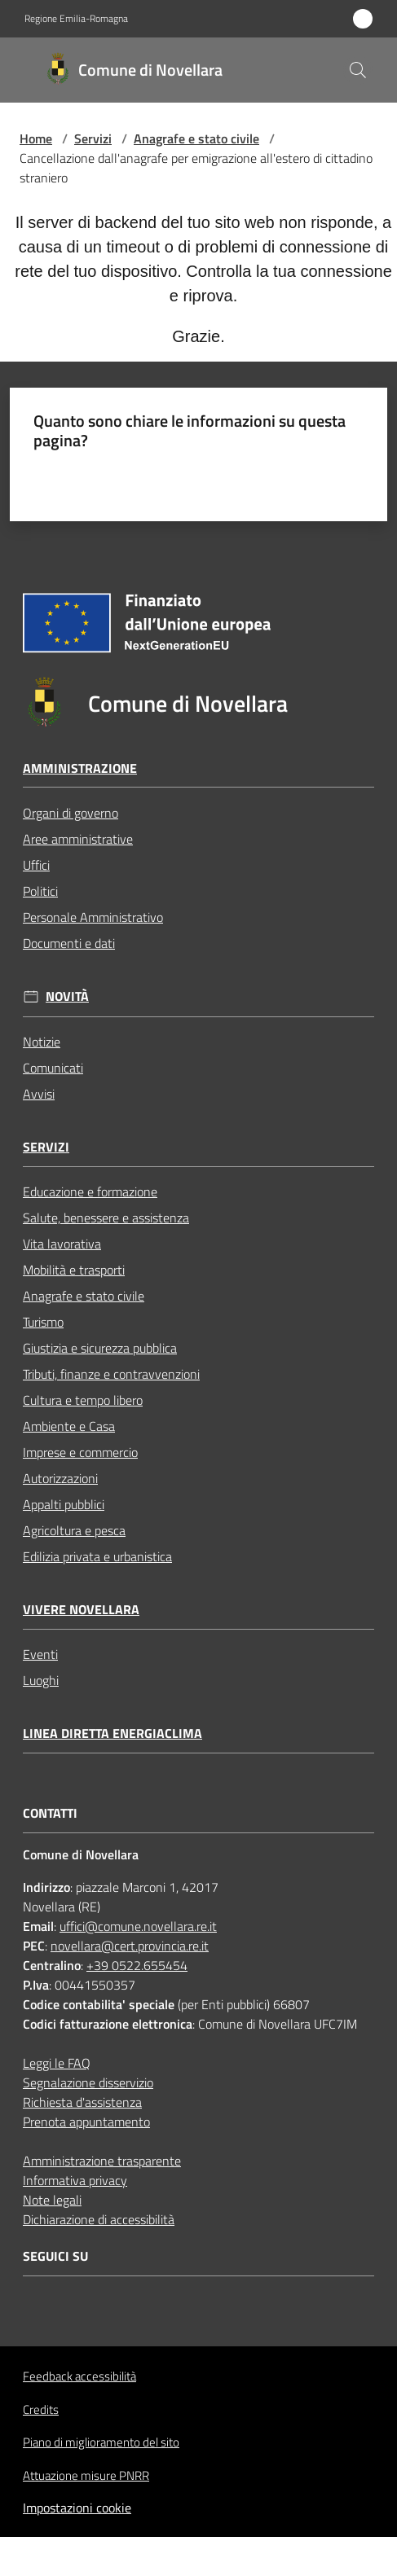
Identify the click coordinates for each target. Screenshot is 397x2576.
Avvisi (39, 1094)
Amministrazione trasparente (102, 2160)
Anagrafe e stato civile (196, 138)
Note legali (52, 2200)
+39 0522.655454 (136, 1965)
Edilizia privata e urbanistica (97, 1556)
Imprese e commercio (80, 1452)
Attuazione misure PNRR (86, 2475)
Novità (67, 996)
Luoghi (41, 1680)
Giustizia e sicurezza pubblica (100, 1348)
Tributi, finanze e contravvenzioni (111, 1374)
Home (36, 138)
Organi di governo (70, 813)
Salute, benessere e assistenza (106, 1217)
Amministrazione (80, 768)
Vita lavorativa (62, 1243)
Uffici (36, 865)
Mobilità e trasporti (74, 1269)
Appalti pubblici (63, 1504)
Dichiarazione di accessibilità (98, 2219)
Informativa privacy (75, 2180)
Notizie (41, 1041)
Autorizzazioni (60, 1478)
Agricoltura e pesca (74, 1530)
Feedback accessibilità (79, 2376)
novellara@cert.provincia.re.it (130, 1945)
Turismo (43, 1322)
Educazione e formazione (90, 1191)
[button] (358, 70)
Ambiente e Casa (69, 1426)
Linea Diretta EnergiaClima (112, 1733)
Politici (40, 891)
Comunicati (53, 1067)
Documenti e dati (69, 943)
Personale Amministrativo (93, 917)
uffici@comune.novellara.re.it (138, 1926)
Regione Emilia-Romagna (76, 18)
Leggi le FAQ (56, 2063)
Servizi (93, 138)
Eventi (40, 1654)
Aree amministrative (78, 839)
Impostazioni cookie (77, 2507)
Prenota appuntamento (86, 2121)
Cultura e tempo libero (83, 1400)
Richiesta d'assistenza (82, 2102)
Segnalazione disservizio (88, 2082)
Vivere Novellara (81, 1609)
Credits (41, 2410)
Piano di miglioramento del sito (101, 2442)
